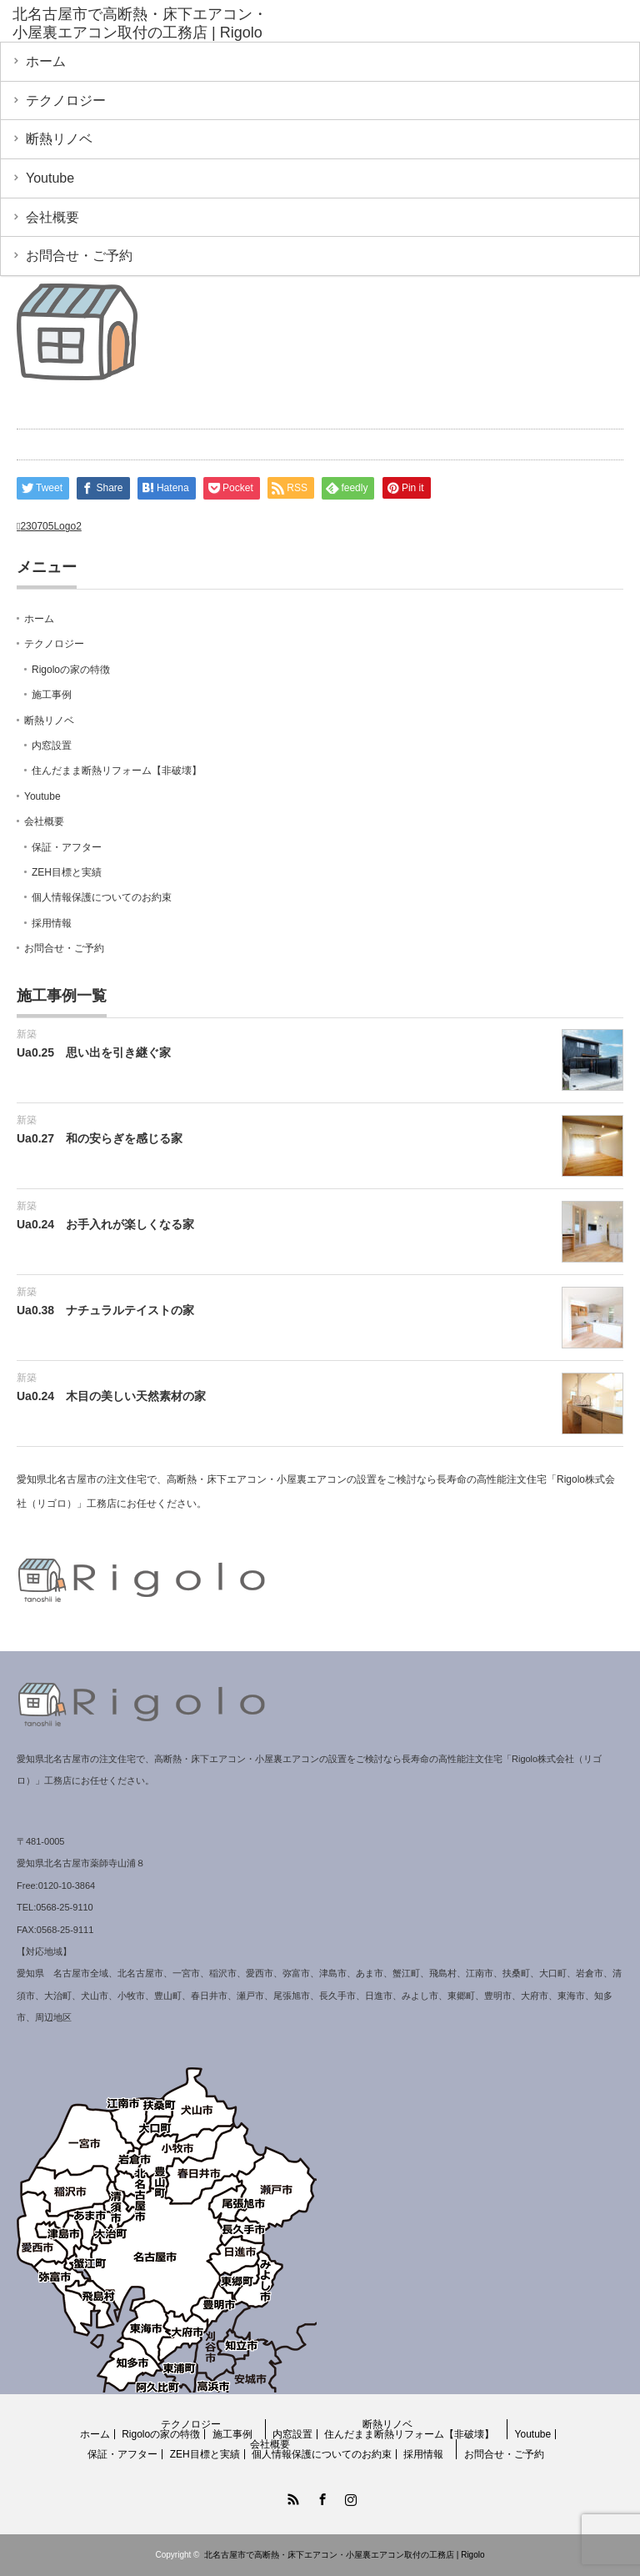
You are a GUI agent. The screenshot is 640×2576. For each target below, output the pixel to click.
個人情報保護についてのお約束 (102, 897)
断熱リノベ (59, 139)
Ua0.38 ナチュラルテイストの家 (105, 1310)
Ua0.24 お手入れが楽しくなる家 (105, 1224)
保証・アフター (67, 847)
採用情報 (52, 923)
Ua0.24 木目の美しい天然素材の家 (111, 1396)
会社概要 (52, 217)
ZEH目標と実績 (67, 872)
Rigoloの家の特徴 (71, 669)
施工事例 (52, 694)
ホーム (46, 61)
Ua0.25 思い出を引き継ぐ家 (94, 1052)
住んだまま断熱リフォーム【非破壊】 (117, 770)
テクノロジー (66, 100)
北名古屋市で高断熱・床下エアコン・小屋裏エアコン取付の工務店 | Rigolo (344, 2554)
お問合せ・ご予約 (79, 256)
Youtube (50, 178)
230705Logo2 (50, 526)
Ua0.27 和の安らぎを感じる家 (99, 1138)
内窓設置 (52, 745)
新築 (27, 1034)
